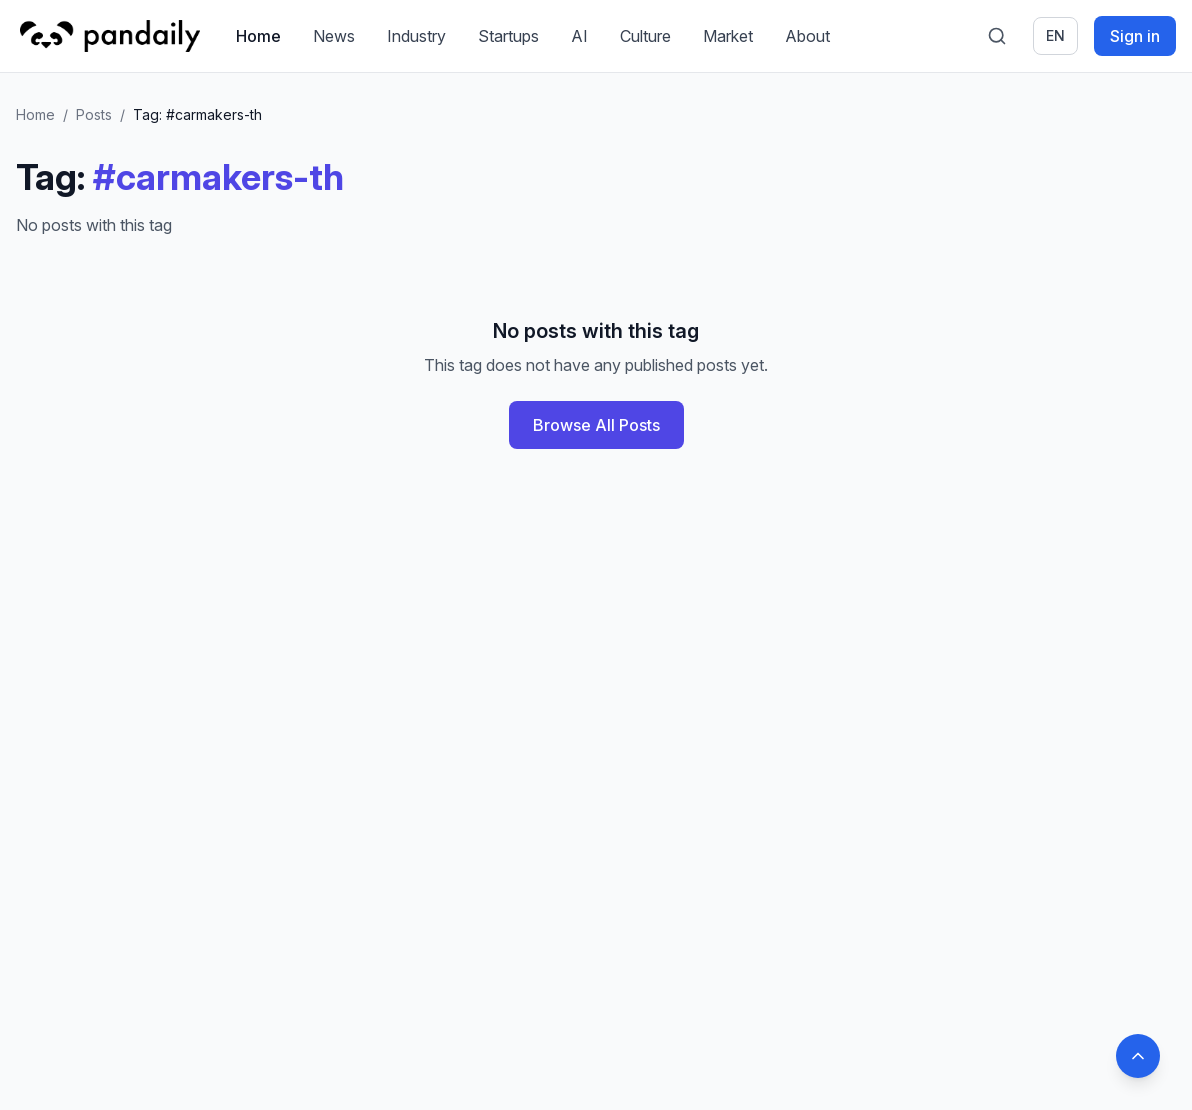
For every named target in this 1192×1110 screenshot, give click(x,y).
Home (258, 36)
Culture (645, 36)
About (807, 36)
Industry (416, 36)
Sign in (1135, 36)
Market (728, 36)
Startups (508, 36)
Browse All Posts (596, 425)
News (334, 36)
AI (579, 36)
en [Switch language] (1055, 35)
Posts (94, 114)
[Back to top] (1138, 1056)
